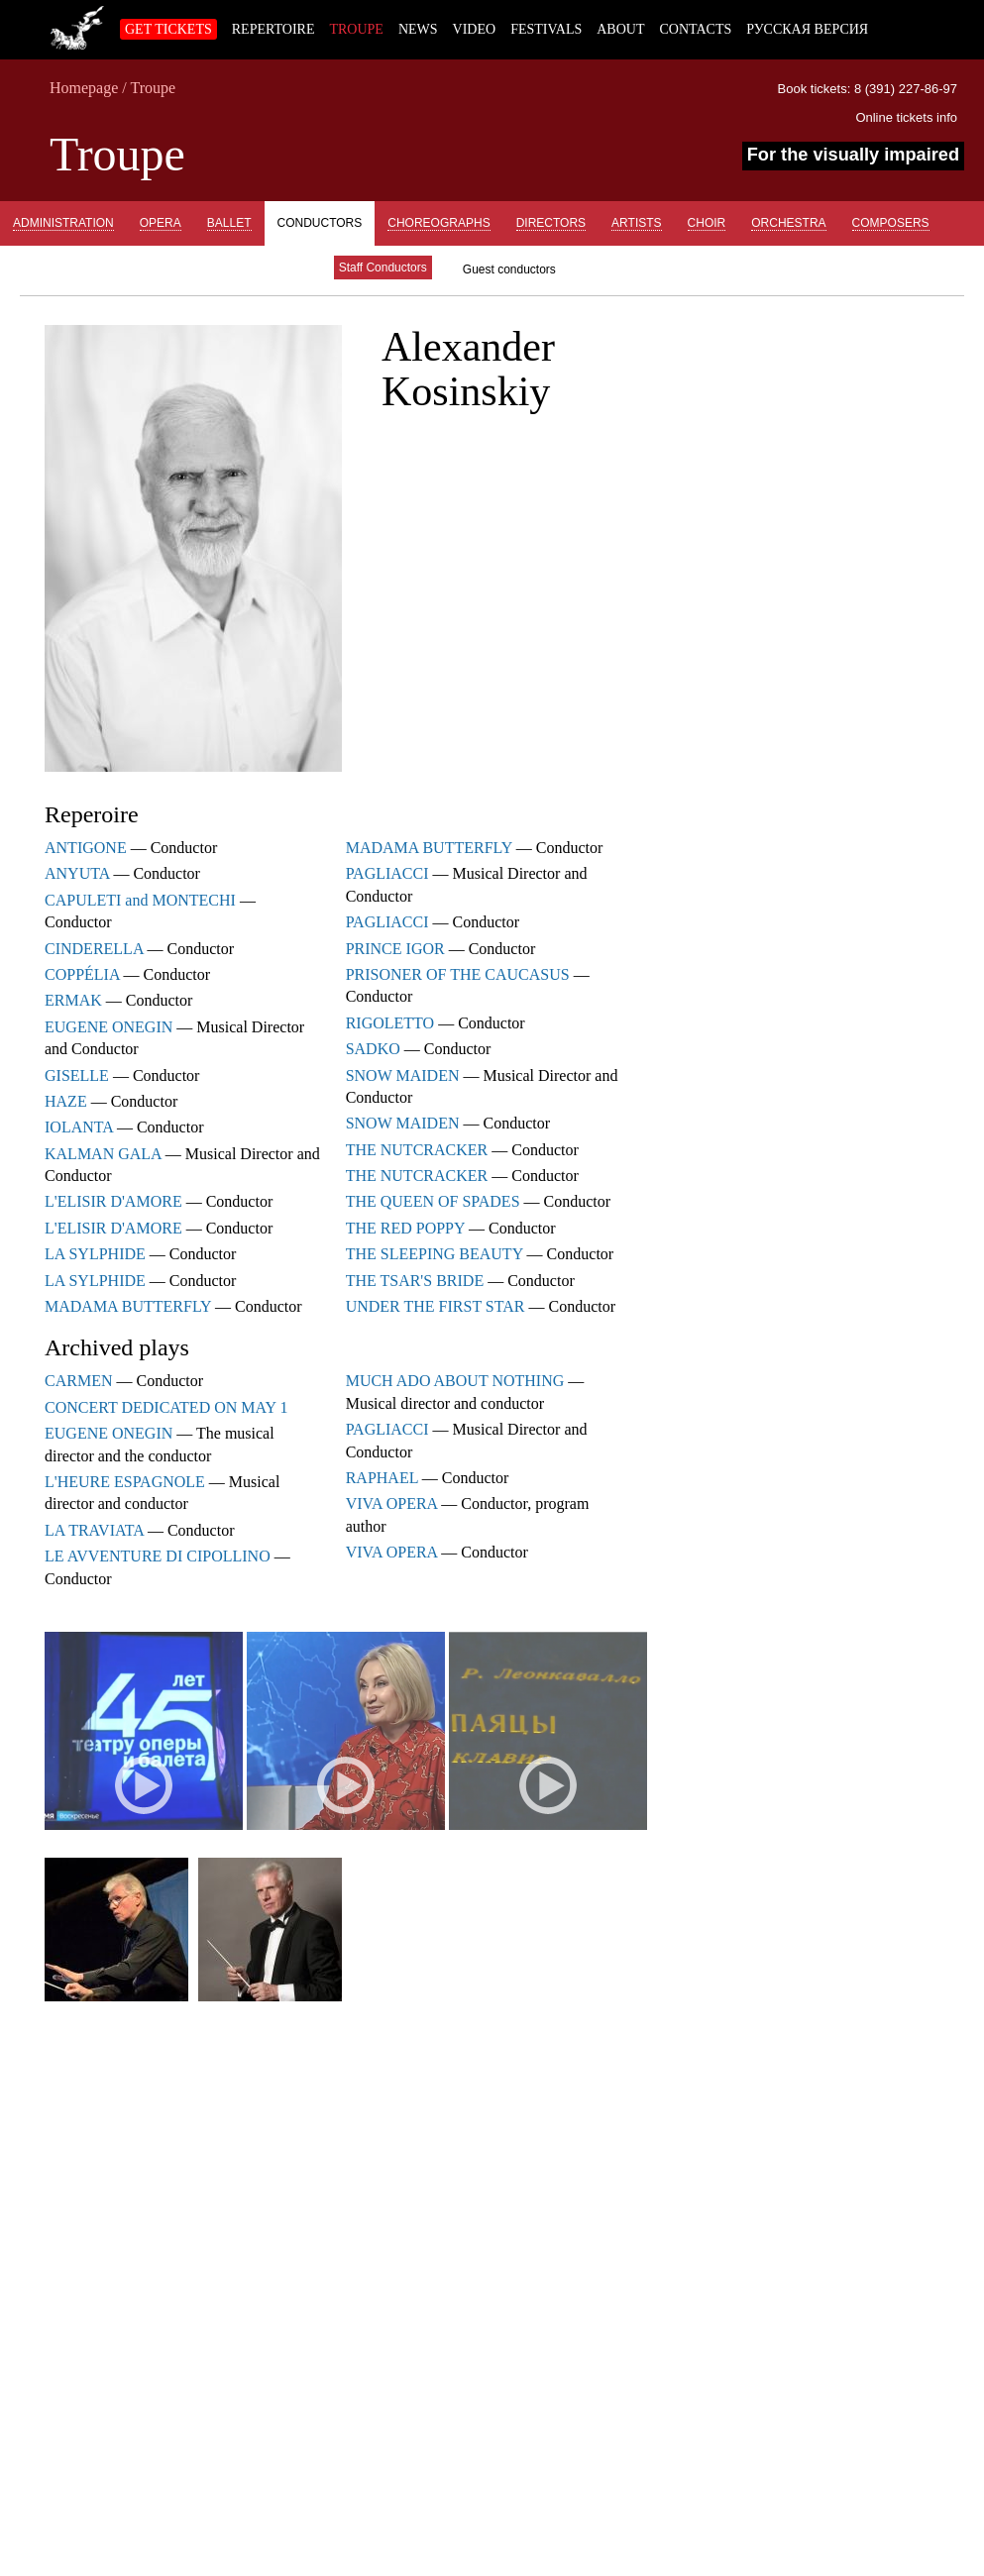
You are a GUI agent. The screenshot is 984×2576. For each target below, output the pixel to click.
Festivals (546, 29)
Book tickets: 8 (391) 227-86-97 (867, 88)
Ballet (229, 223)
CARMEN (78, 1380)
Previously (50, 267)
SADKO (373, 1048)
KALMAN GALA (103, 1153)
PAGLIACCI (387, 873)
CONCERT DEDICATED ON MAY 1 (166, 1407)
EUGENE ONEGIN (108, 1027)
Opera (160, 223)
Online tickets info (906, 117)
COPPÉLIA (82, 974)
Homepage (84, 87)
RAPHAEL (382, 1477)
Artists (636, 223)
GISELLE (77, 1075)
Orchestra (788, 223)
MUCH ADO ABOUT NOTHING (455, 1380)
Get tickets (168, 29)
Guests (283, 267)
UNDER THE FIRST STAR (435, 1306)
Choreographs (438, 223)
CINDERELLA (94, 948)
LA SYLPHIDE (95, 1253)
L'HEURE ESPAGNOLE (125, 1481)
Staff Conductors (383, 267)
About (620, 29)
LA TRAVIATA (94, 1530)
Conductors (320, 223)
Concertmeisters (173, 267)
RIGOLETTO (390, 1023)
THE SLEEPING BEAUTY (434, 1253)
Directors (551, 223)
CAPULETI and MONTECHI (140, 900)
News (418, 29)
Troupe (356, 29)
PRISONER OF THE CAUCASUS (458, 974)
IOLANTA (79, 1127)
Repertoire (273, 29)
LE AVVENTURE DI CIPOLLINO (158, 1556)
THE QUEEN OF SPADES (433, 1201)
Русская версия (807, 29)
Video (474, 29)
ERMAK (73, 1000)
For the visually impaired (853, 154)
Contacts (695, 29)
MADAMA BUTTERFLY (128, 1306)
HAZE (66, 1101)
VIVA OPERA (392, 1503)
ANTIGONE (86, 847)
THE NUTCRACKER (417, 1149)
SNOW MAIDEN (403, 1075)
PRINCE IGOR (395, 948)
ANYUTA (77, 873)
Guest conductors (509, 269)
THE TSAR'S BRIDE (415, 1280)
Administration (63, 223)
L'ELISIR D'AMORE (113, 1201)
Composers (890, 223)
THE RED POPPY (405, 1228)
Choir (707, 223)
